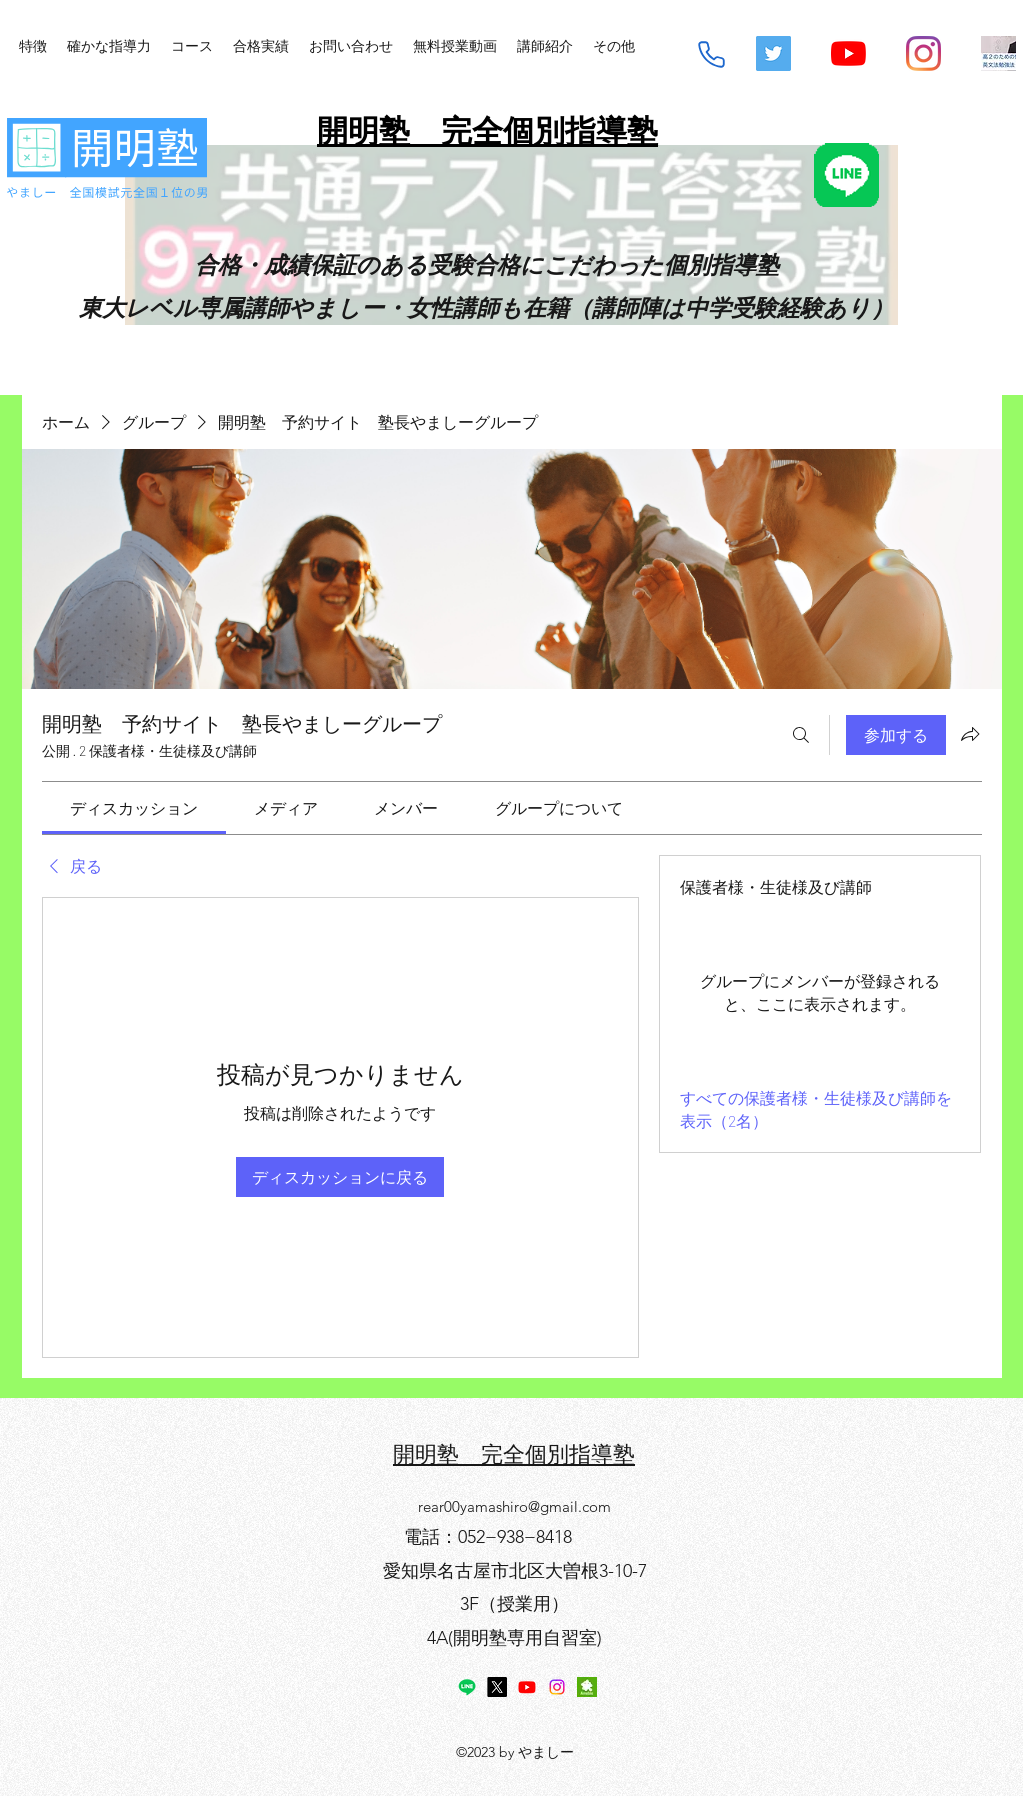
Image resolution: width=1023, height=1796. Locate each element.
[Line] (467, 1687)
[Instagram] (923, 53)
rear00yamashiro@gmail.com (514, 1506)
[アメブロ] (587, 1687)
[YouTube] (848, 53)
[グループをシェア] (970, 734)
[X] (497, 1687)
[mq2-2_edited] (998, 53)
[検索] (801, 735)
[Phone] (711, 54)
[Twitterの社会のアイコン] (773, 53)
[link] (134, 807)
